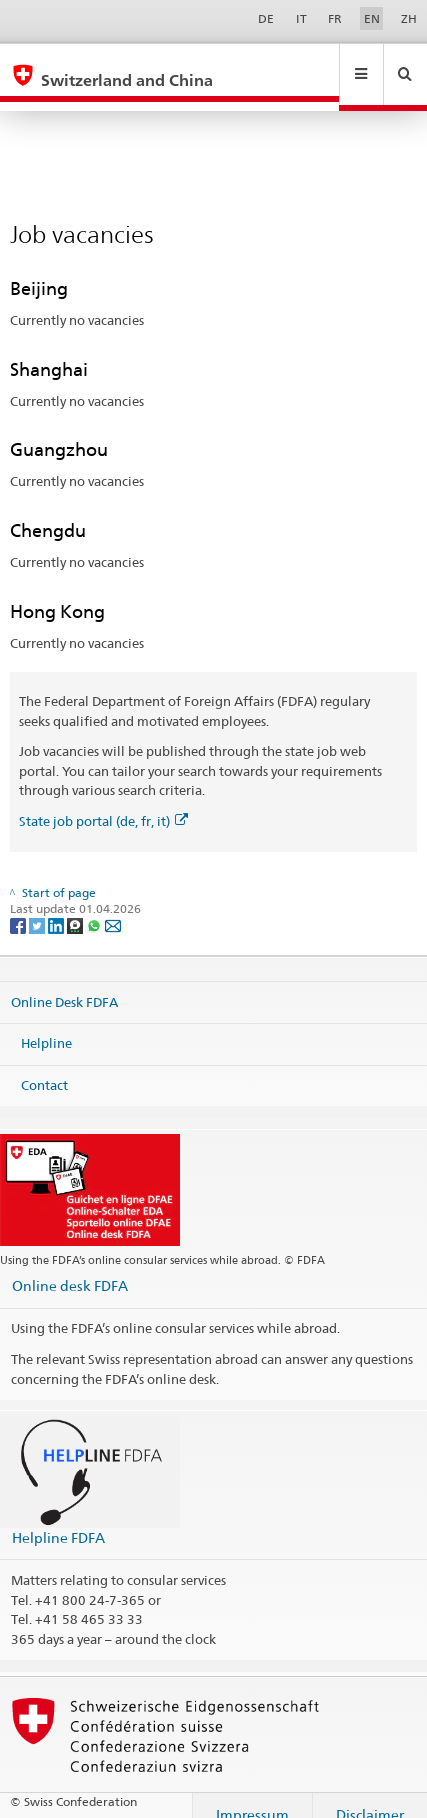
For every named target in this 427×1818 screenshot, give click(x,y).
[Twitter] (38, 906)
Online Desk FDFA (64, 982)
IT (301, 18)
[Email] (113, 906)
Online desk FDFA (70, 1266)
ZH (409, 18)
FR (335, 18)
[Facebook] (19, 906)
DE (266, 18)
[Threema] (76, 906)
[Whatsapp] (95, 906)
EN (372, 18)
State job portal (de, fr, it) (103, 802)
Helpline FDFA (58, 1518)
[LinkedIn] (57, 906)
